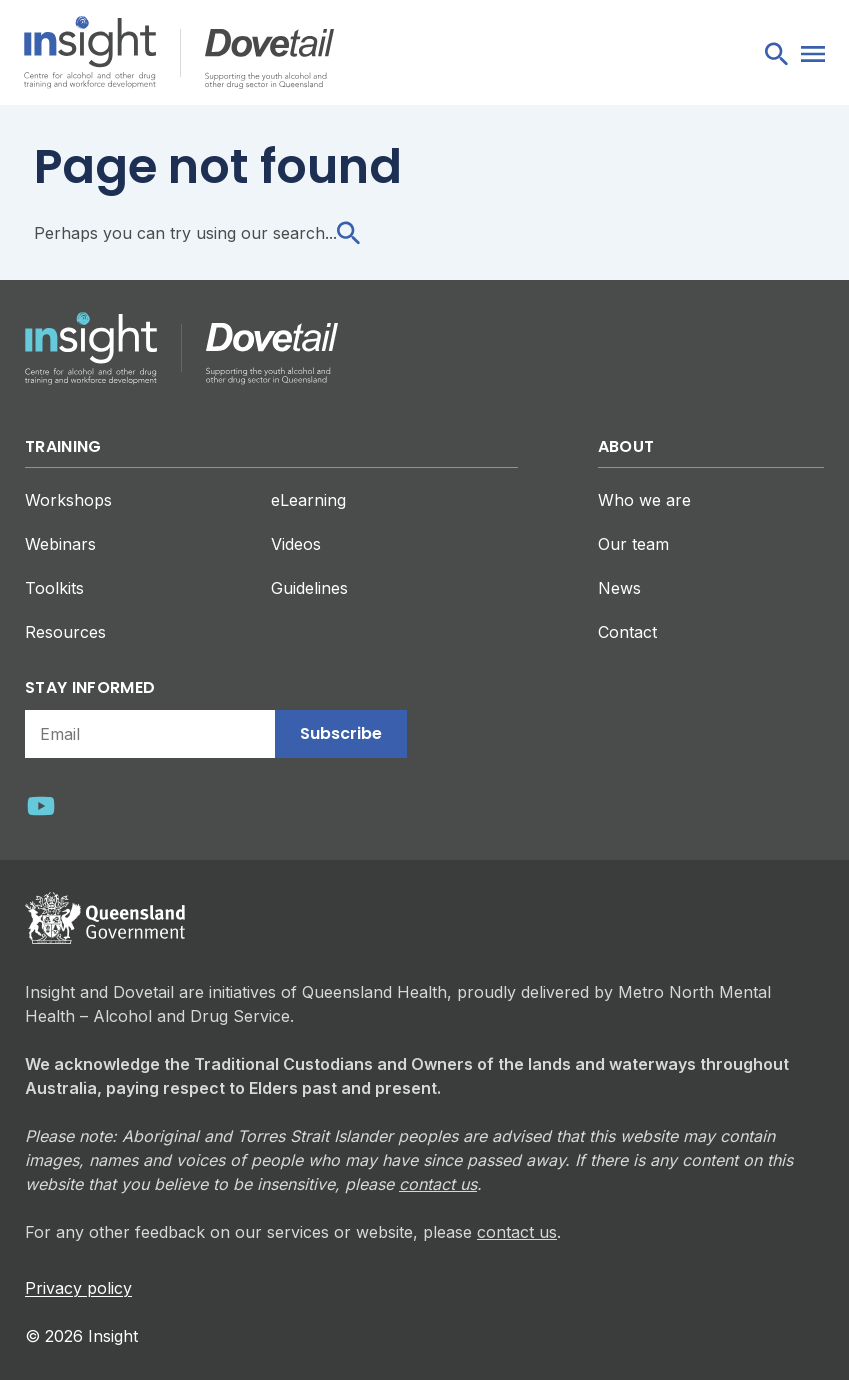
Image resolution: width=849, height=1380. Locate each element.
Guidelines (309, 588)
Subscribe (341, 733)
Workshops (68, 500)
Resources (65, 632)
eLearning (308, 500)
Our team (633, 544)
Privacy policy (78, 1288)
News (619, 588)
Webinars (60, 544)
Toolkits (54, 588)
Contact (627, 632)
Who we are (644, 500)
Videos (296, 544)
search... (316, 233)
